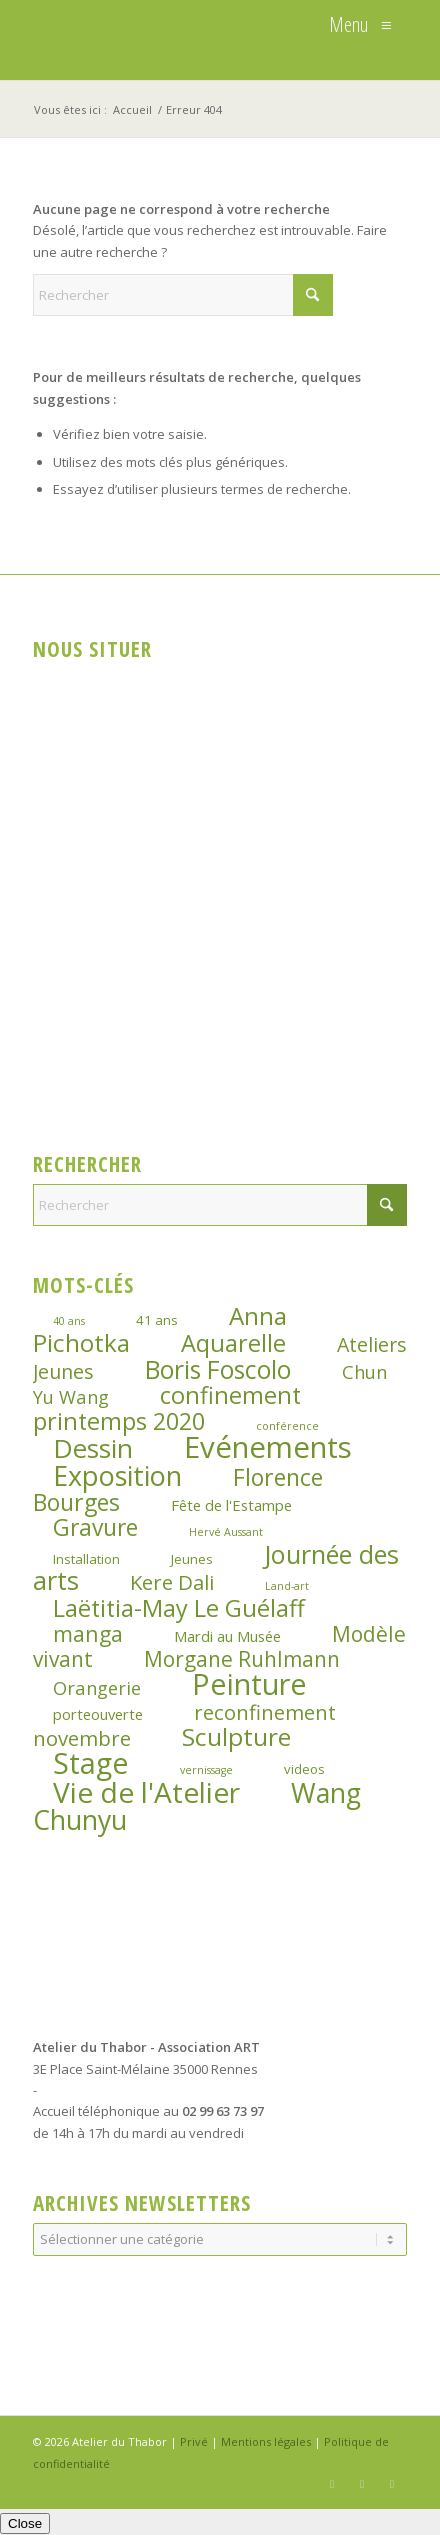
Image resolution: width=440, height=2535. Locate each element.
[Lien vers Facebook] (332, 2484)
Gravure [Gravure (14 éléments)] (95, 1527)
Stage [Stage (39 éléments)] (91, 1762)
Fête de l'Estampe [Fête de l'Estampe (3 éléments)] (231, 1505)
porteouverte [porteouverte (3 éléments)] (98, 1714)
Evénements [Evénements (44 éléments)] (268, 1447)
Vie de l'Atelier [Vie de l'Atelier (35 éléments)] (146, 1792)
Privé (194, 2441)
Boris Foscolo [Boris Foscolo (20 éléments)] (218, 1369)
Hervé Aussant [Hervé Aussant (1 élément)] (226, 1532)
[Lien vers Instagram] (362, 2484)
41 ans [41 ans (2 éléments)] (157, 1320)
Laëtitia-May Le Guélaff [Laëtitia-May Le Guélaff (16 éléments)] (179, 1608)
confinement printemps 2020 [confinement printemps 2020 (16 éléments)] (167, 1407)
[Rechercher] (183, 295)
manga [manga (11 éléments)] (88, 1633)
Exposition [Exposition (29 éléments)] (117, 1475)
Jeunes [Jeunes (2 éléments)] (192, 1559)
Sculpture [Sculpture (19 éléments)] (236, 1736)
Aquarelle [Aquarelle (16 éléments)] (233, 1343)
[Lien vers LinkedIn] (392, 2484)
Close (25, 2523)
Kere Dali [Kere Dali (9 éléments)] (172, 1582)
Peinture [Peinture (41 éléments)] (249, 1683)
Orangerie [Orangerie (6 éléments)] (97, 1687)
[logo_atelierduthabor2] (182, 40)
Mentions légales (266, 2441)
